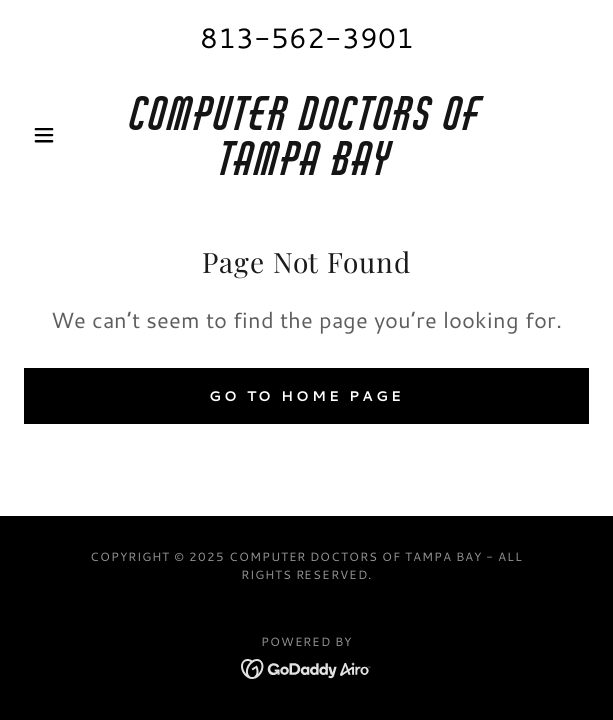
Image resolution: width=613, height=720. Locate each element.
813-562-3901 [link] (307, 37)
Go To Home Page (307, 396)
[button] (66, 135)
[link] (307, 135)
